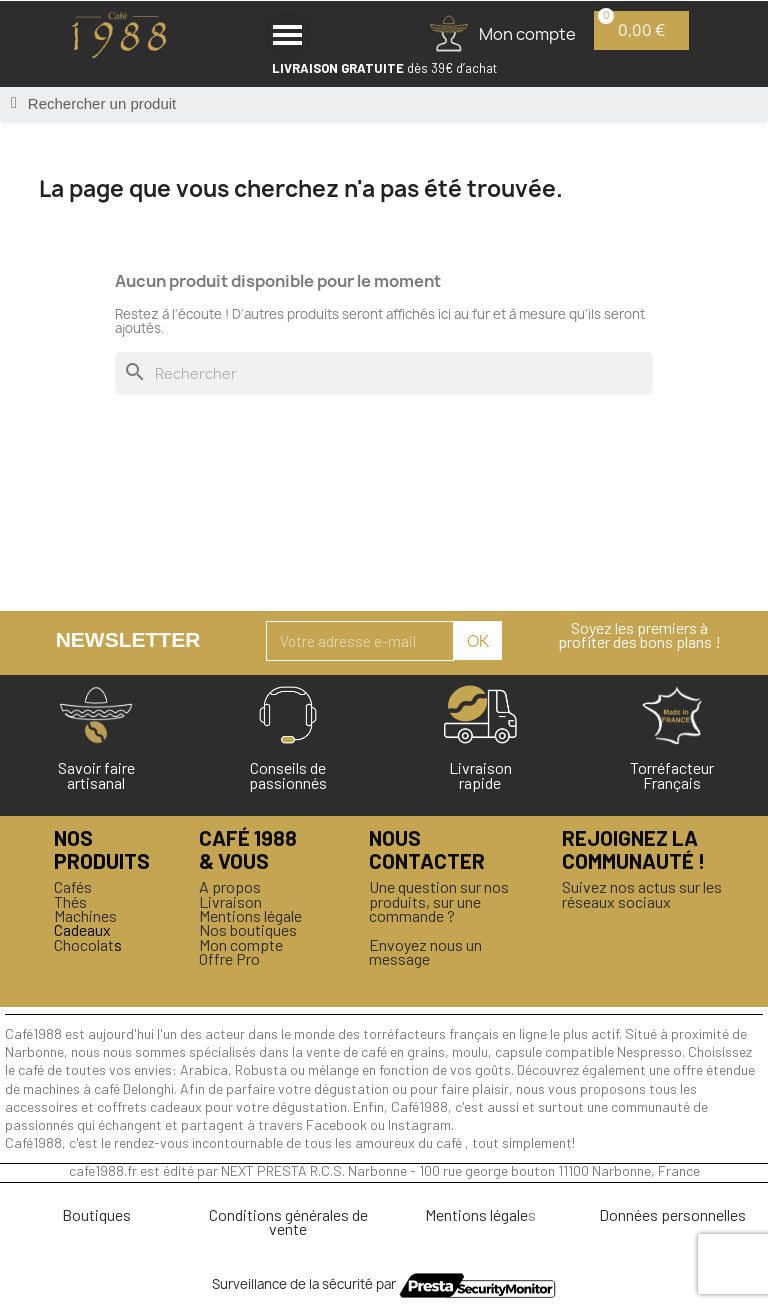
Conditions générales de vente (288, 1221)
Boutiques (96, 1214)
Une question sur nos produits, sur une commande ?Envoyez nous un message (439, 922)
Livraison (230, 901)
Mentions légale (250, 915)
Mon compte (241, 944)
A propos (230, 886)
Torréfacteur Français (672, 774)
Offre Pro (229, 958)
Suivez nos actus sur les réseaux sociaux (642, 893)
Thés (70, 901)
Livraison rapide (480, 774)
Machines (85, 915)
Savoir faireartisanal (96, 774)
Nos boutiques (248, 929)
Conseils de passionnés (288, 774)
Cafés (73, 886)
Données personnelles (672, 1214)
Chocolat (84, 944)
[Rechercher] (384, 373)
